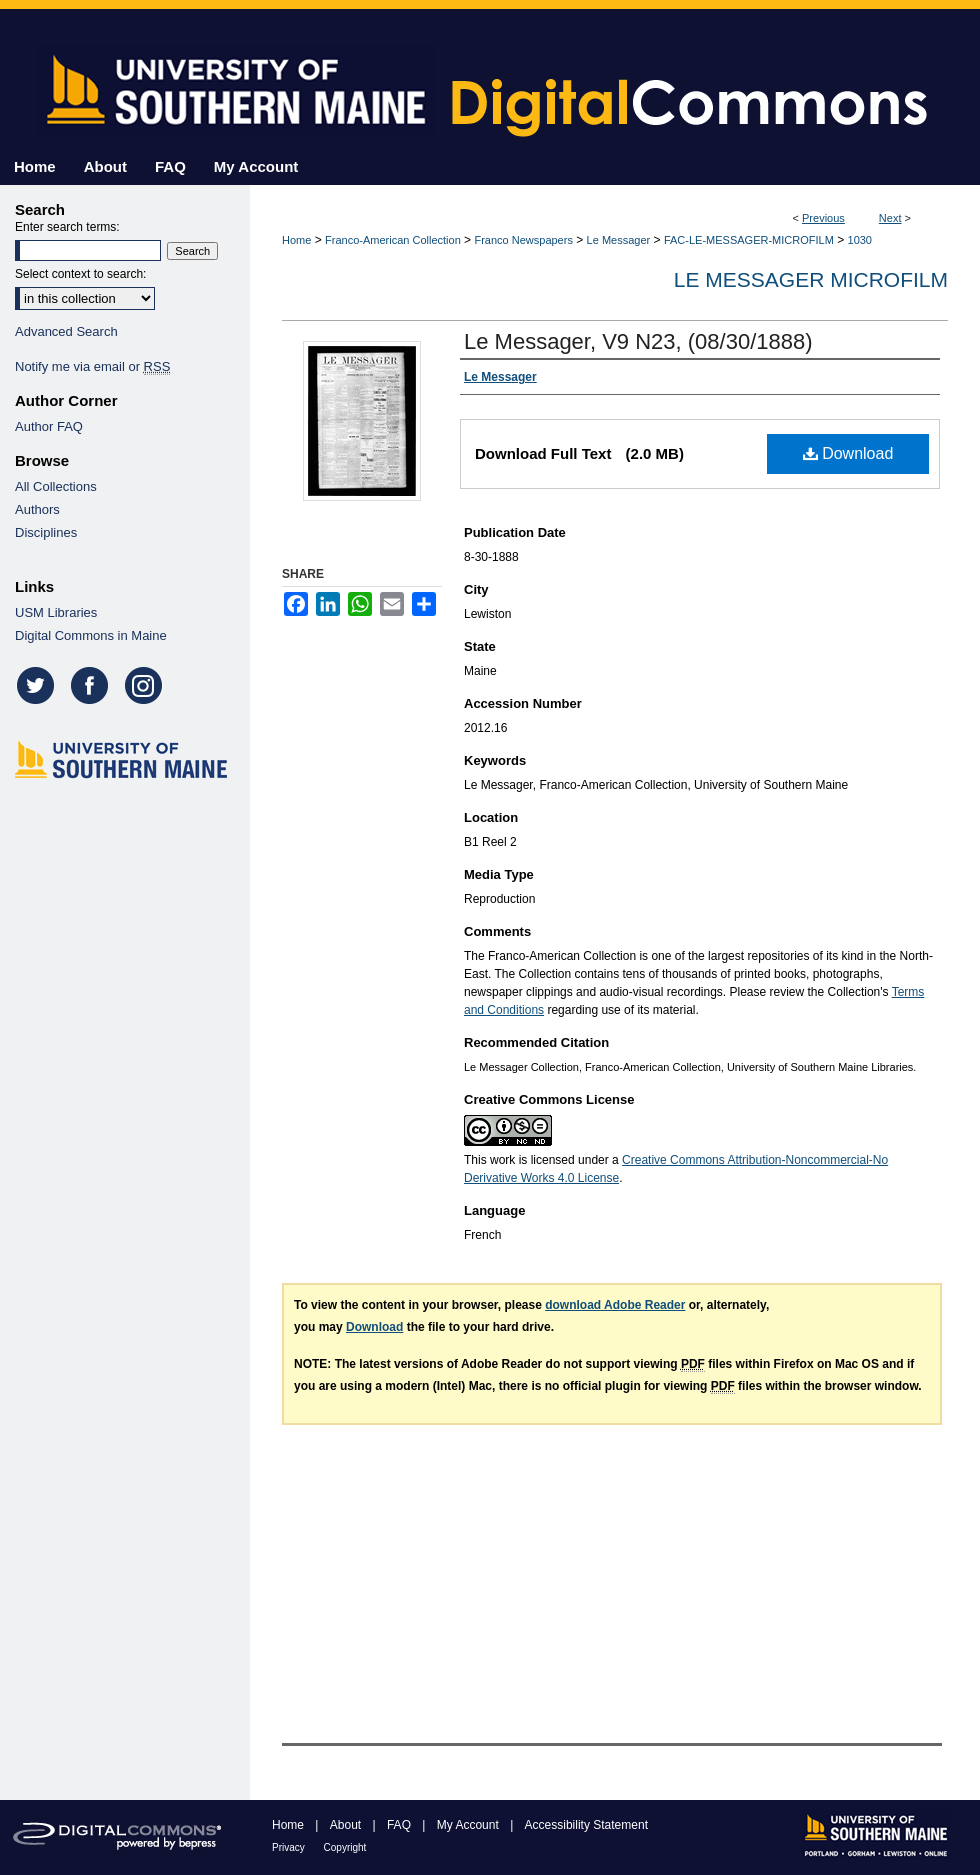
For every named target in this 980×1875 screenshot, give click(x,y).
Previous (823, 218)
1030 (860, 240)
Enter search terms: (67, 227)
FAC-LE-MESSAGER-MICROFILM (749, 240)
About (347, 1825)
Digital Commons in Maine (91, 635)
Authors (37, 509)
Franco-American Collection (393, 240)
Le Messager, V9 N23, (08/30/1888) (638, 341)
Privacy (290, 1847)
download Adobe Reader (615, 1305)
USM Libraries (56, 612)
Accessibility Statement (586, 1825)
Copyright (345, 1847)
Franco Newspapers (523, 240)
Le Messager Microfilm (811, 279)
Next (890, 218)
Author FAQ (49, 426)
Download (848, 453)
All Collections (56, 486)
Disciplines (46, 532)
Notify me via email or (92, 366)
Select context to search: (80, 274)
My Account (469, 1825)
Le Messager (619, 240)
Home (296, 240)
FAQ (400, 1825)
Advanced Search (66, 331)
